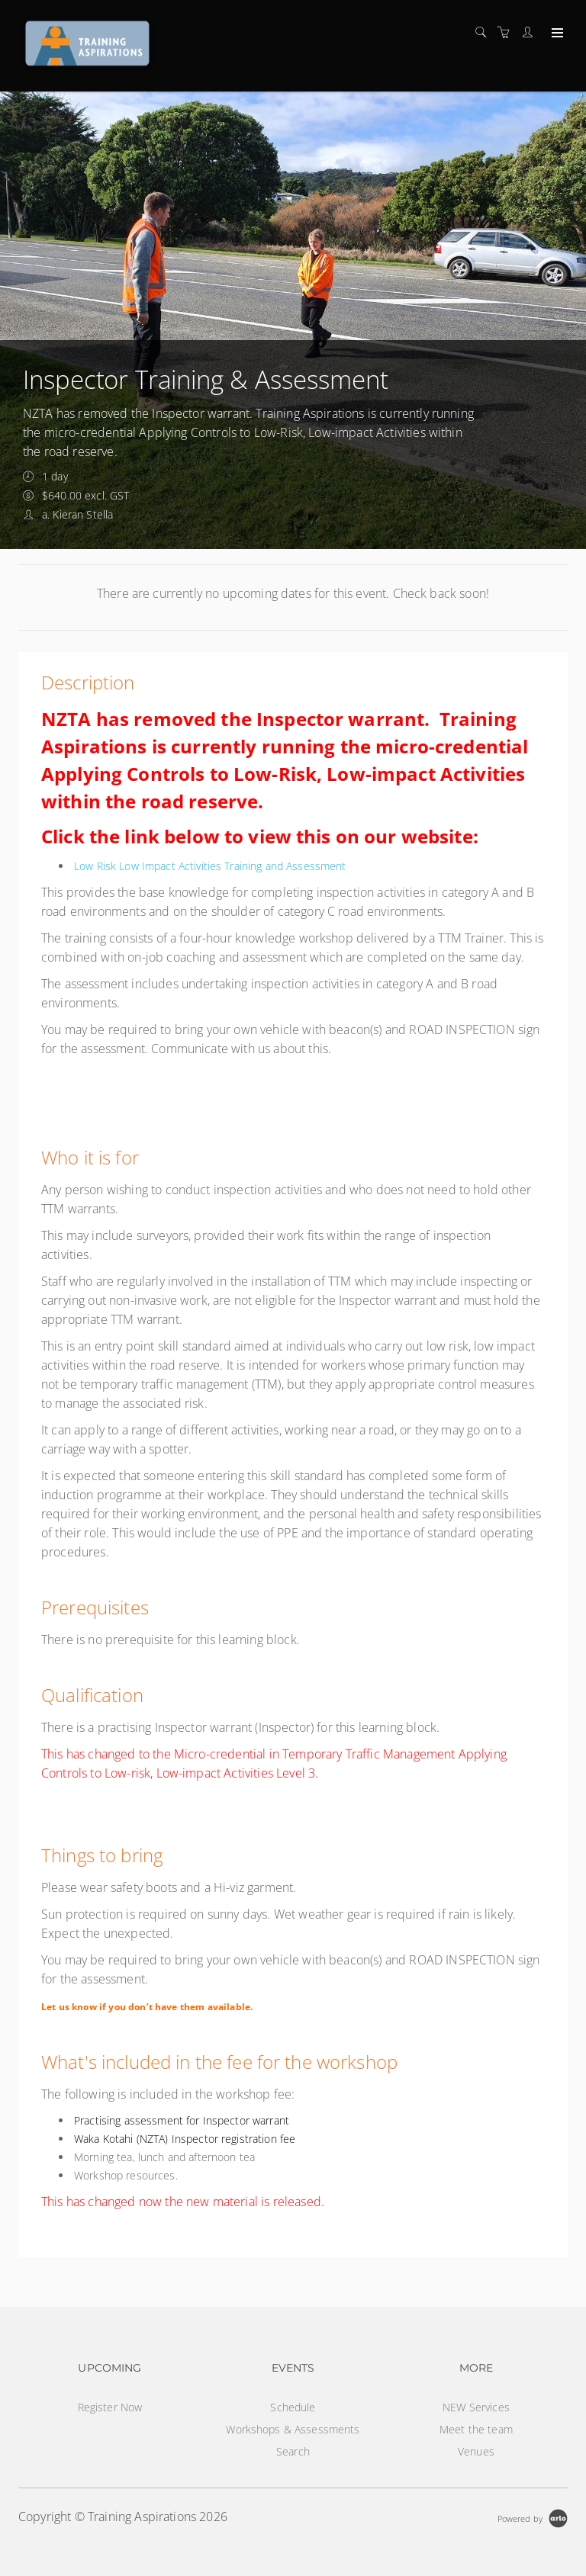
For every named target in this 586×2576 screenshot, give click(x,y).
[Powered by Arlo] (532, 2517)
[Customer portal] (531, 32)
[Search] (484, 32)
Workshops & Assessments (292, 2429)
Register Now (110, 2407)
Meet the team (476, 2429)
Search (293, 2451)
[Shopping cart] (507, 32)
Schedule (292, 2407)
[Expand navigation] (556, 33)
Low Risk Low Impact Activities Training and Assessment (210, 866)
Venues (476, 2451)
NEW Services (476, 2407)
